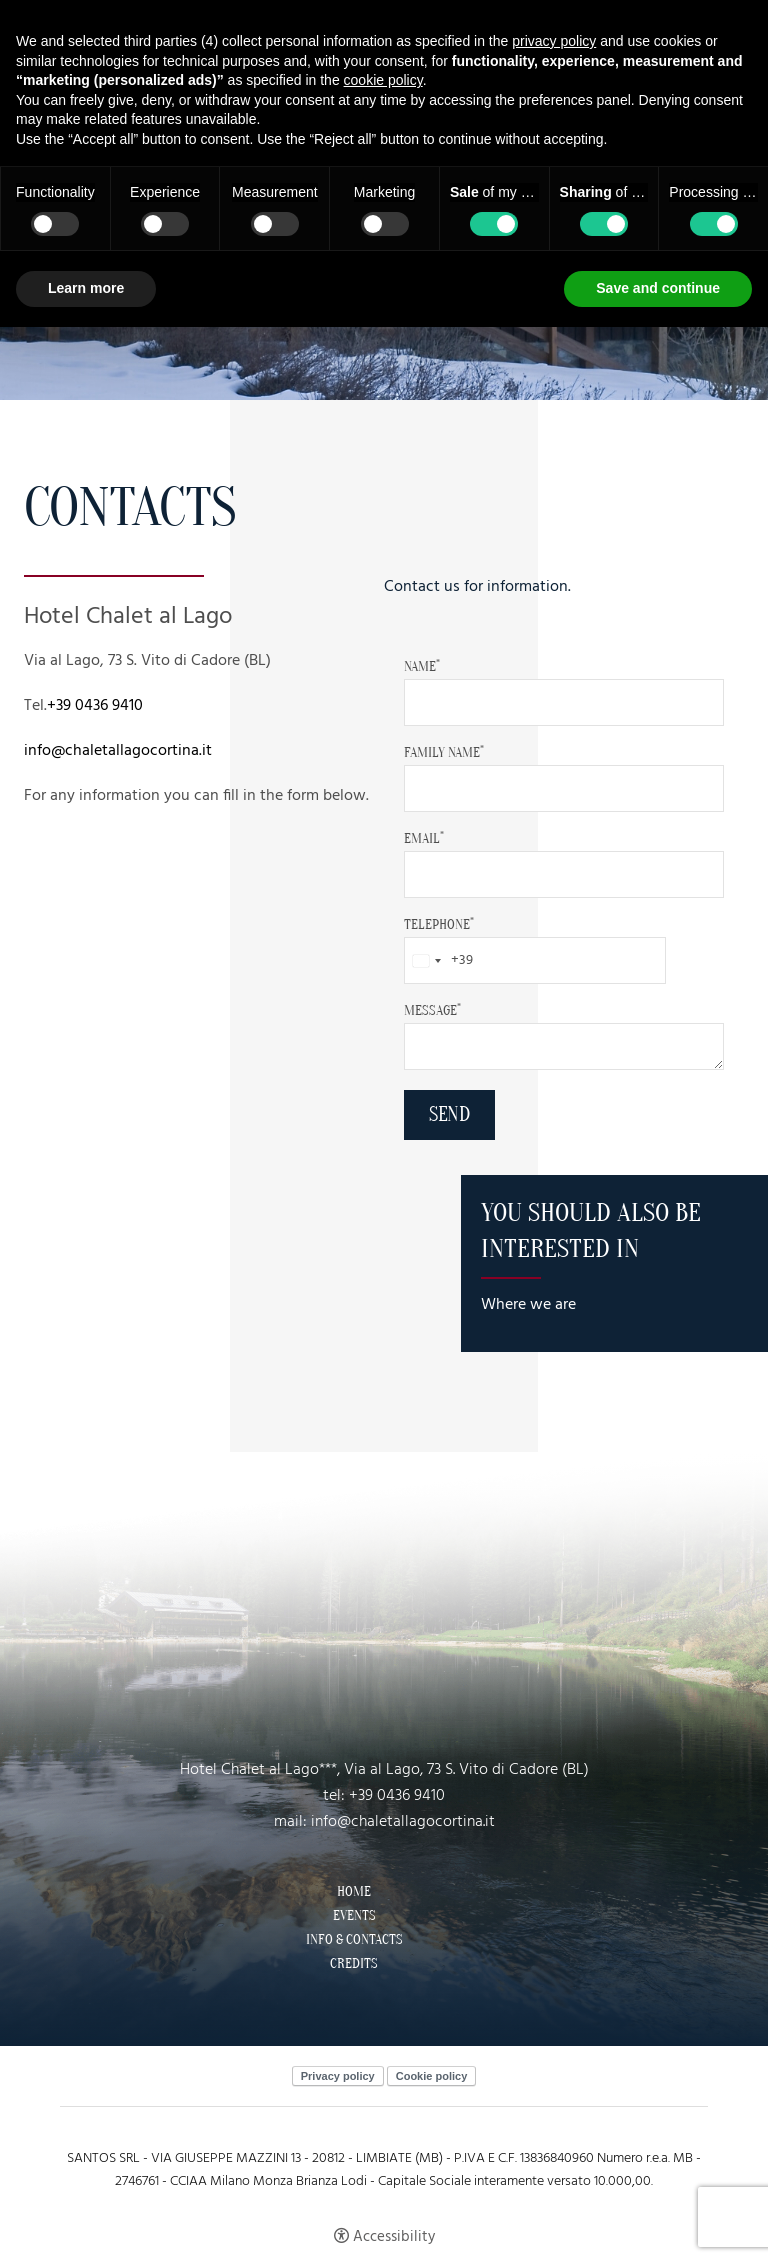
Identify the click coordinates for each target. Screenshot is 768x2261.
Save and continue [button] (658, 288)
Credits (354, 1964)
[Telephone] (535, 960)
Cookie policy (432, 2076)
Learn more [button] (86, 288)
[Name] (564, 702)
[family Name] (564, 788)
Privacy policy (338, 2076)
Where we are (528, 1305)
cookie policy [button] (383, 80)
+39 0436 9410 (95, 706)
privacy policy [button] (554, 41)
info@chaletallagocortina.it (118, 751)
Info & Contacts (354, 1940)
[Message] (564, 1046)
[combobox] (439, 960)
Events (354, 1916)
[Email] (564, 874)
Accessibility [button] (394, 2236)
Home (354, 1892)
